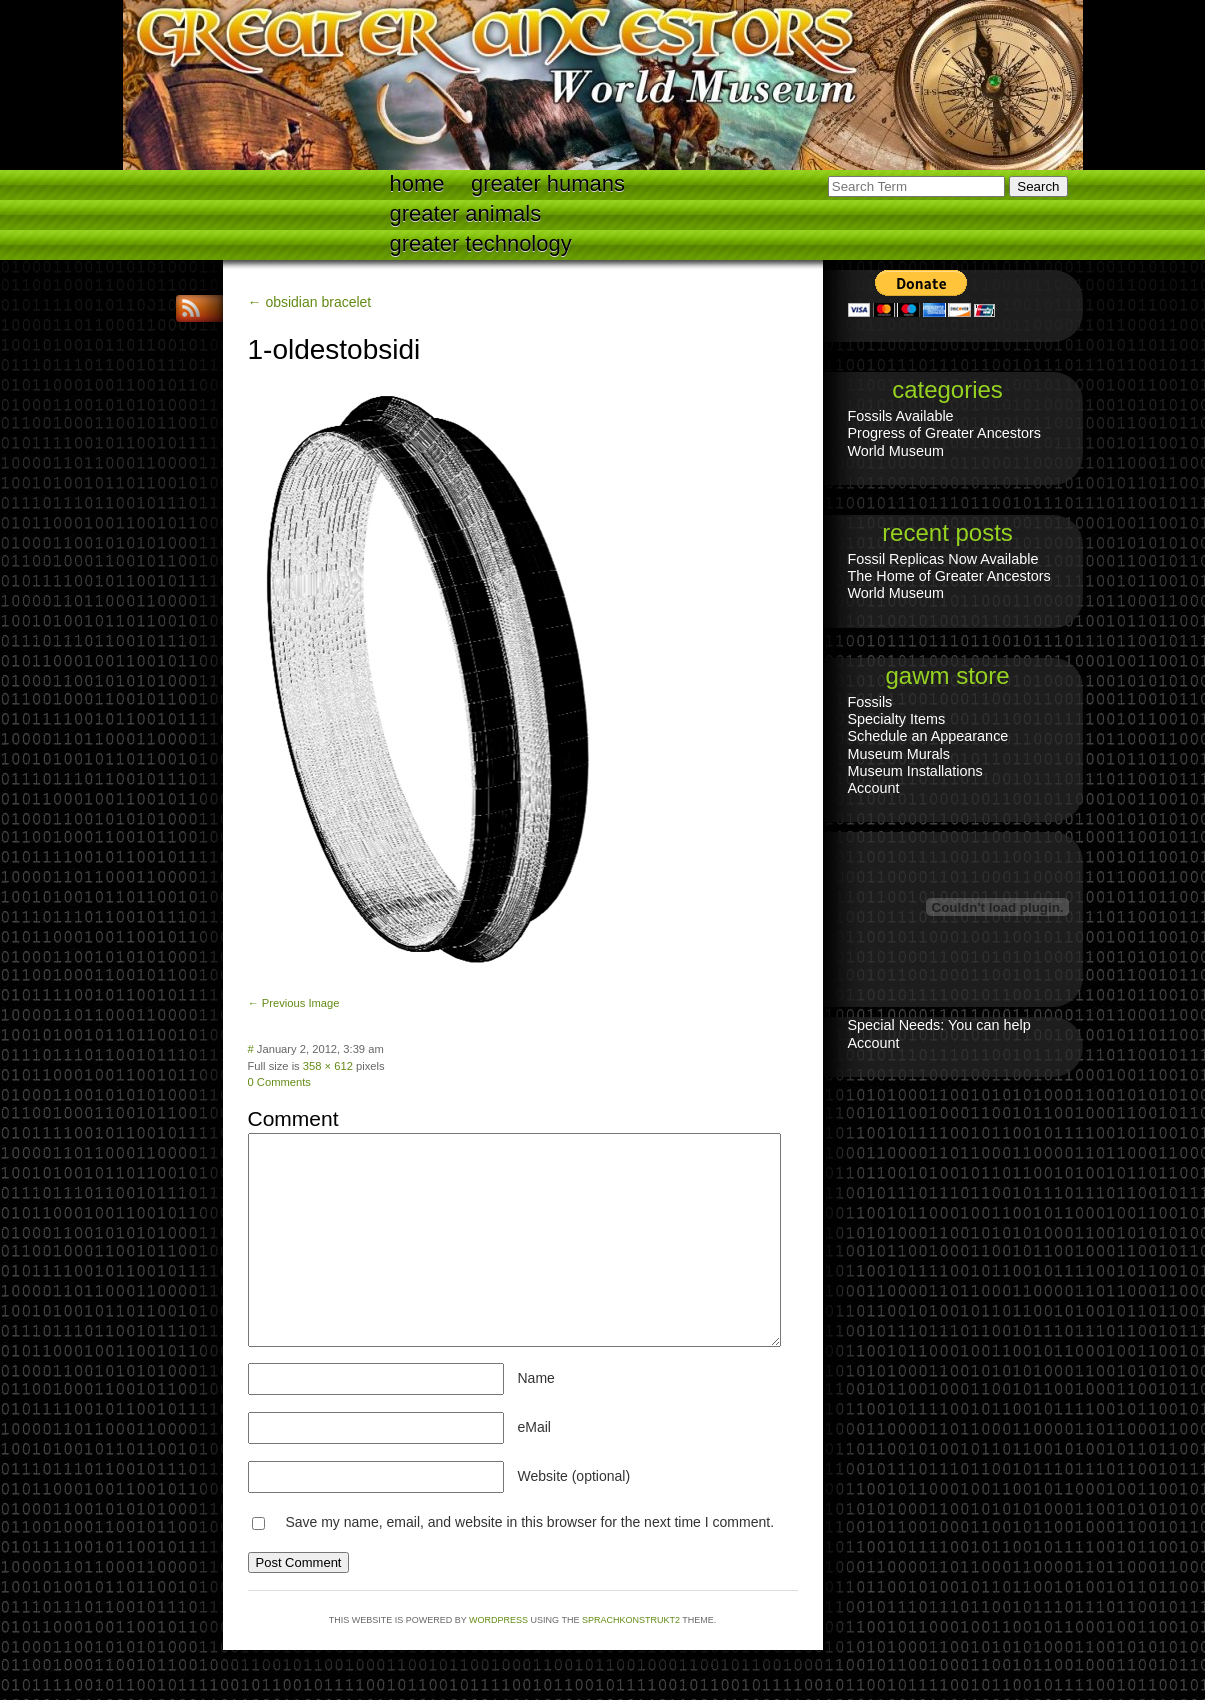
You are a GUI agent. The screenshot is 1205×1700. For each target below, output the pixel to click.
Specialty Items (897, 719)
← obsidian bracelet (310, 302)
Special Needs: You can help (939, 1025)
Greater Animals (466, 213)
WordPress (498, 1620)
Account (874, 788)
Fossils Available (901, 416)
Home (417, 183)
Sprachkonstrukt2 (631, 1620)
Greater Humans (548, 183)
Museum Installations (915, 771)
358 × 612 (328, 1066)
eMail (534, 1427)
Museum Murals (899, 754)
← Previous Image (294, 1003)
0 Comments (279, 1082)
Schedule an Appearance (928, 736)
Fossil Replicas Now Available (943, 559)
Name (536, 1378)
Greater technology (481, 243)
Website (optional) (574, 1476)
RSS (193, 308)
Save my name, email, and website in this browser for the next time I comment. (529, 1522)
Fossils (870, 702)
